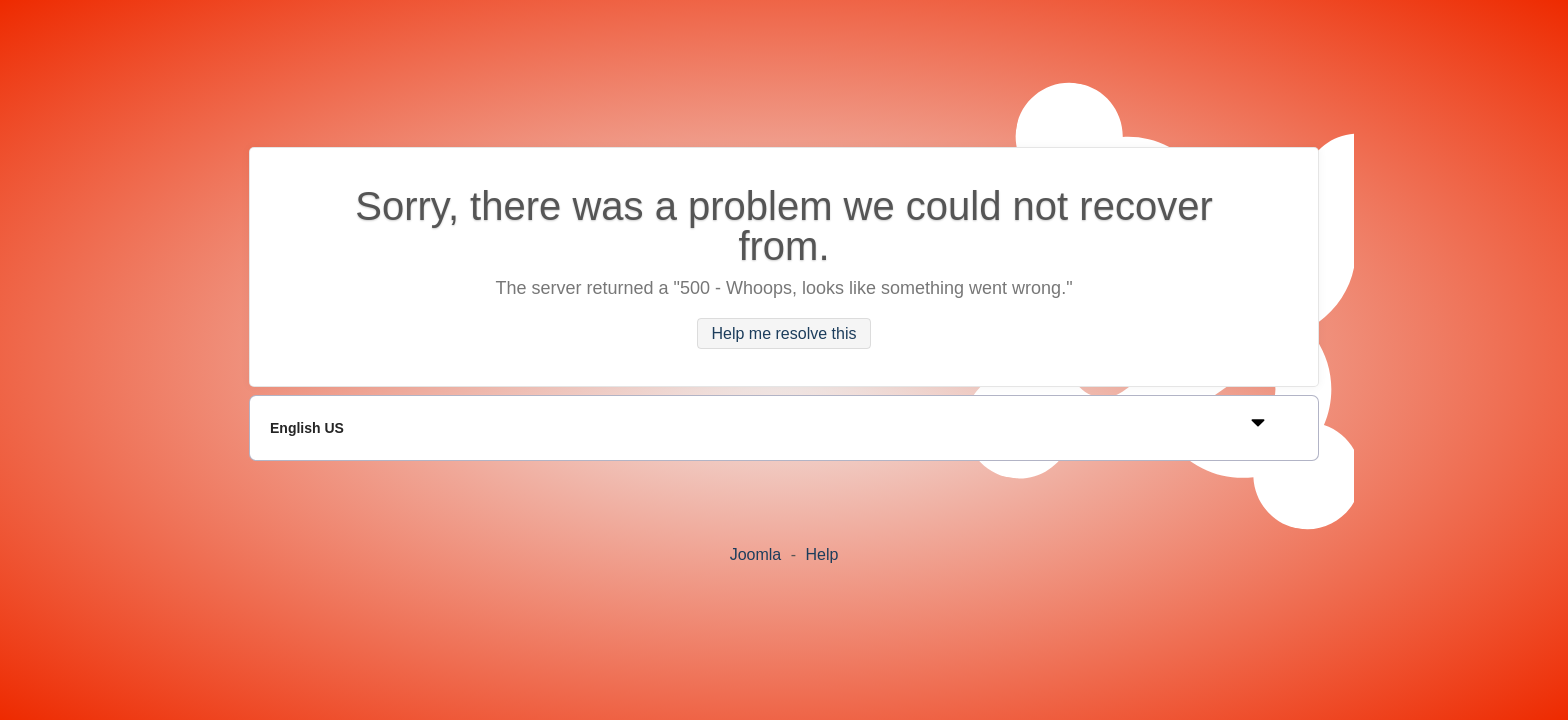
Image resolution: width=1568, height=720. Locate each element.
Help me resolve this (784, 333)
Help (821, 554)
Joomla (756, 554)
